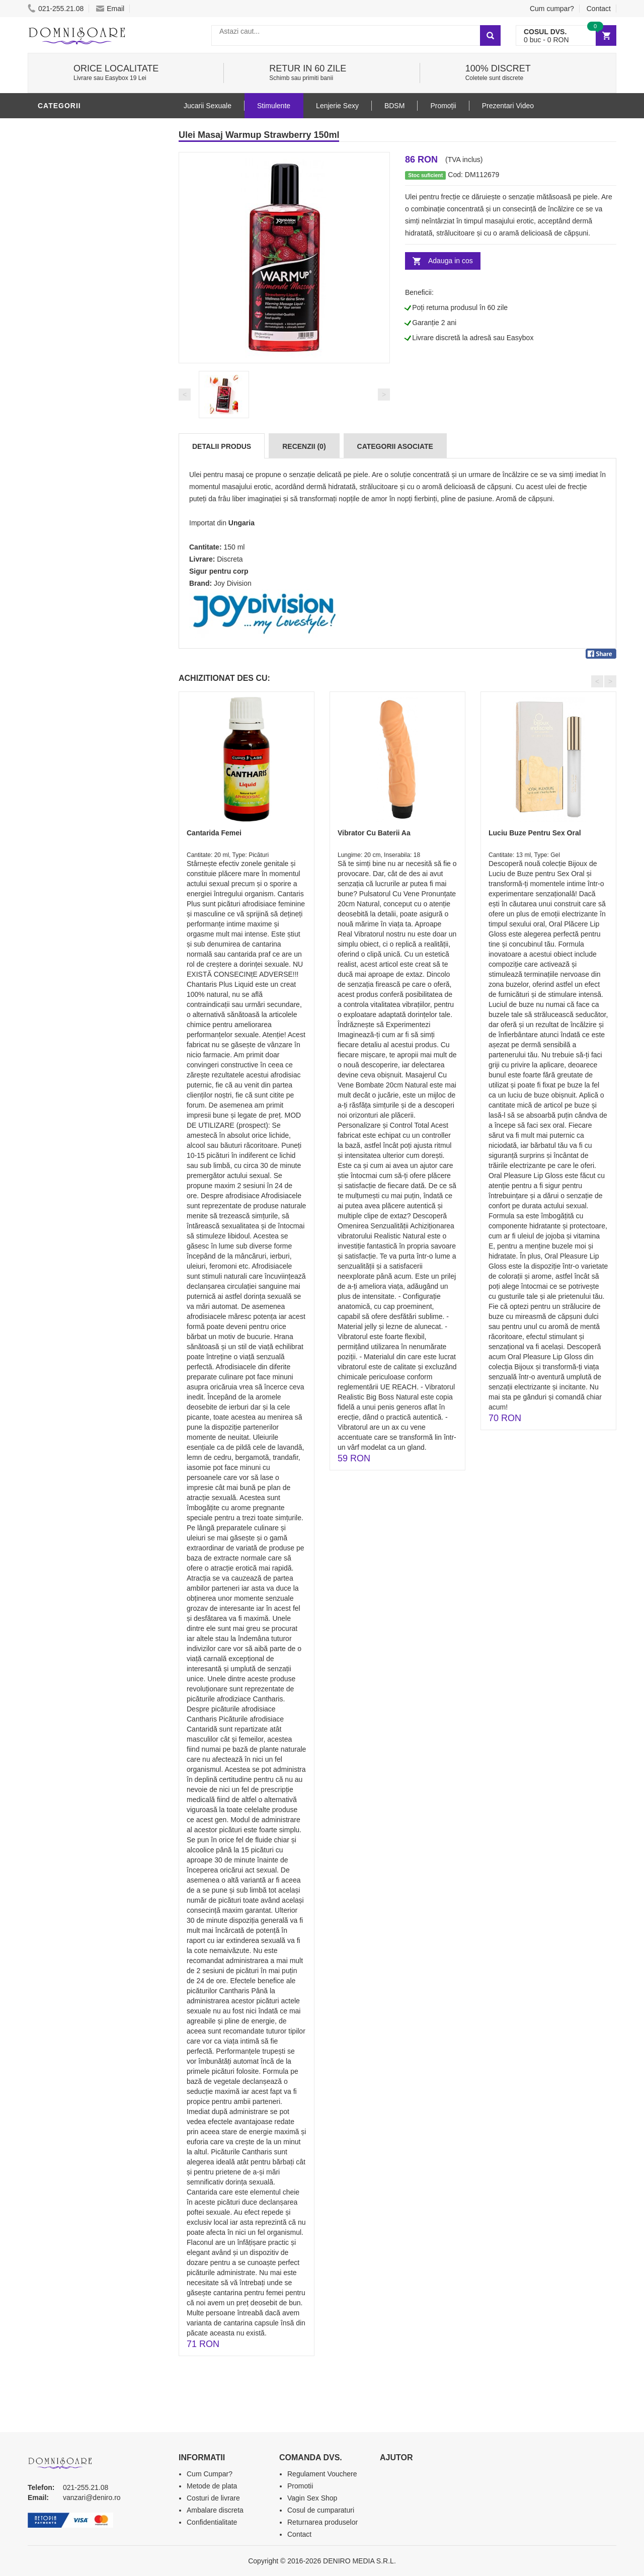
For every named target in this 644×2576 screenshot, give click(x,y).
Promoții (443, 106)
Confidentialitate (212, 2522)
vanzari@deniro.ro (92, 2497)
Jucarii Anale (67, 339)
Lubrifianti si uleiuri (81, 127)
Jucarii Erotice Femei (82, 354)
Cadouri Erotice (73, 384)
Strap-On (58, 369)
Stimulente (273, 106)
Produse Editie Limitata (86, 459)
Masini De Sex (66, 414)
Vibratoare (63, 263)
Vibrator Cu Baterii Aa (374, 833)
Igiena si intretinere (81, 278)
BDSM (50, 324)
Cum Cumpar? (209, 2474)
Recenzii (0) (304, 446)
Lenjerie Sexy (68, 293)
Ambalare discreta (215, 2510)
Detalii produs (221, 446)
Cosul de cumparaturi (320, 2510)
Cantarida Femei (214, 833)
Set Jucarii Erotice (78, 399)
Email (110, 9)
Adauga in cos (450, 261)
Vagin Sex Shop (312, 2498)
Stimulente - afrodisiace (90, 233)
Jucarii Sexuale (207, 106)
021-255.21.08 (56, 9)
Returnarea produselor (322, 2522)
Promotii (57, 429)
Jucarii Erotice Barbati (87, 248)
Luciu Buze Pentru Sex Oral (535, 833)
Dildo (51, 308)
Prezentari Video (74, 444)
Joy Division (233, 583)
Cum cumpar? (552, 9)
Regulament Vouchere (322, 2474)
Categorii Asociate (395, 446)
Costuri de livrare (213, 2498)
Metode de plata (212, 2486)
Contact (599, 9)
